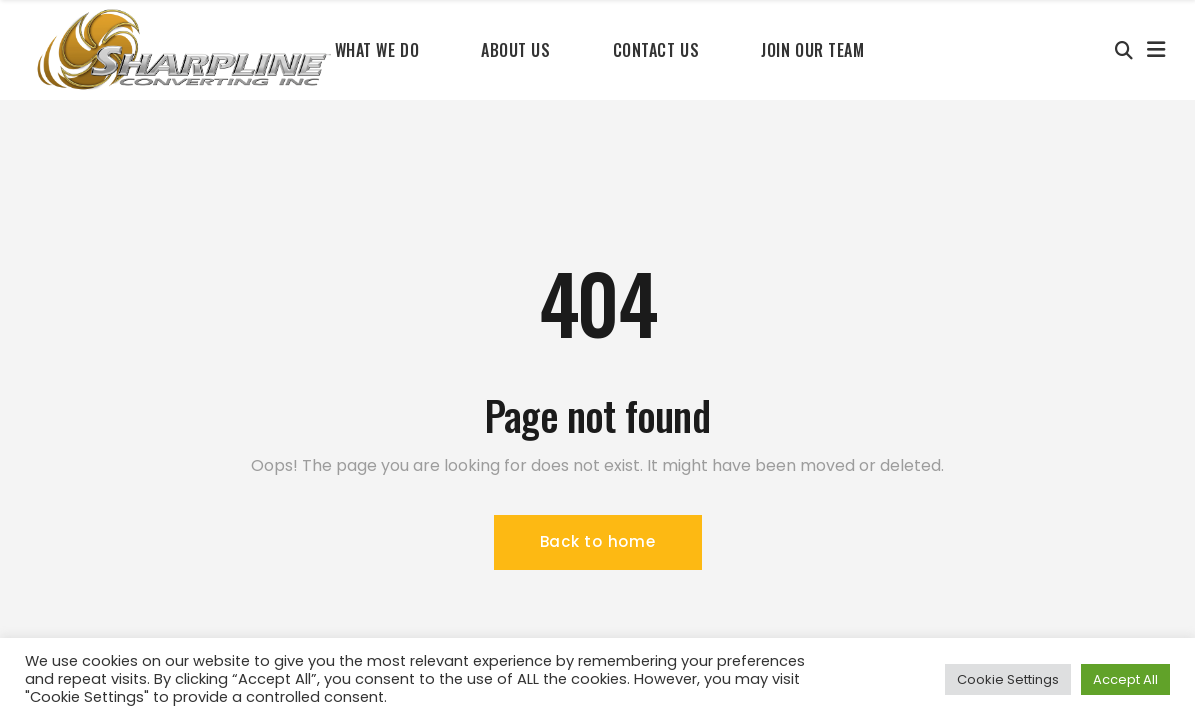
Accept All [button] (1125, 679)
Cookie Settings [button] (1008, 679)
